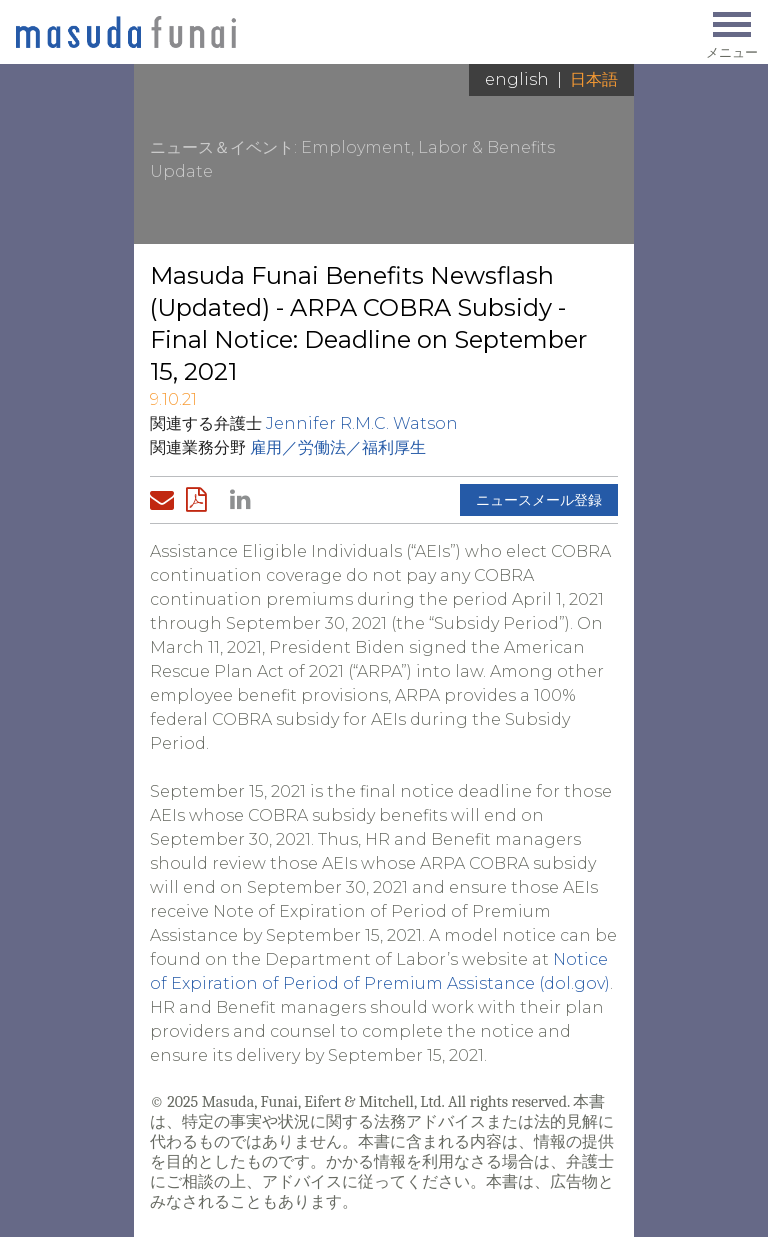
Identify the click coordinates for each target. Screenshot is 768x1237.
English (517, 79)
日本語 (594, 79)
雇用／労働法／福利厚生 (338, 447)
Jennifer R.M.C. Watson (362, 423)
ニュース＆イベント (222, 147)
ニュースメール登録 (539, 500)
